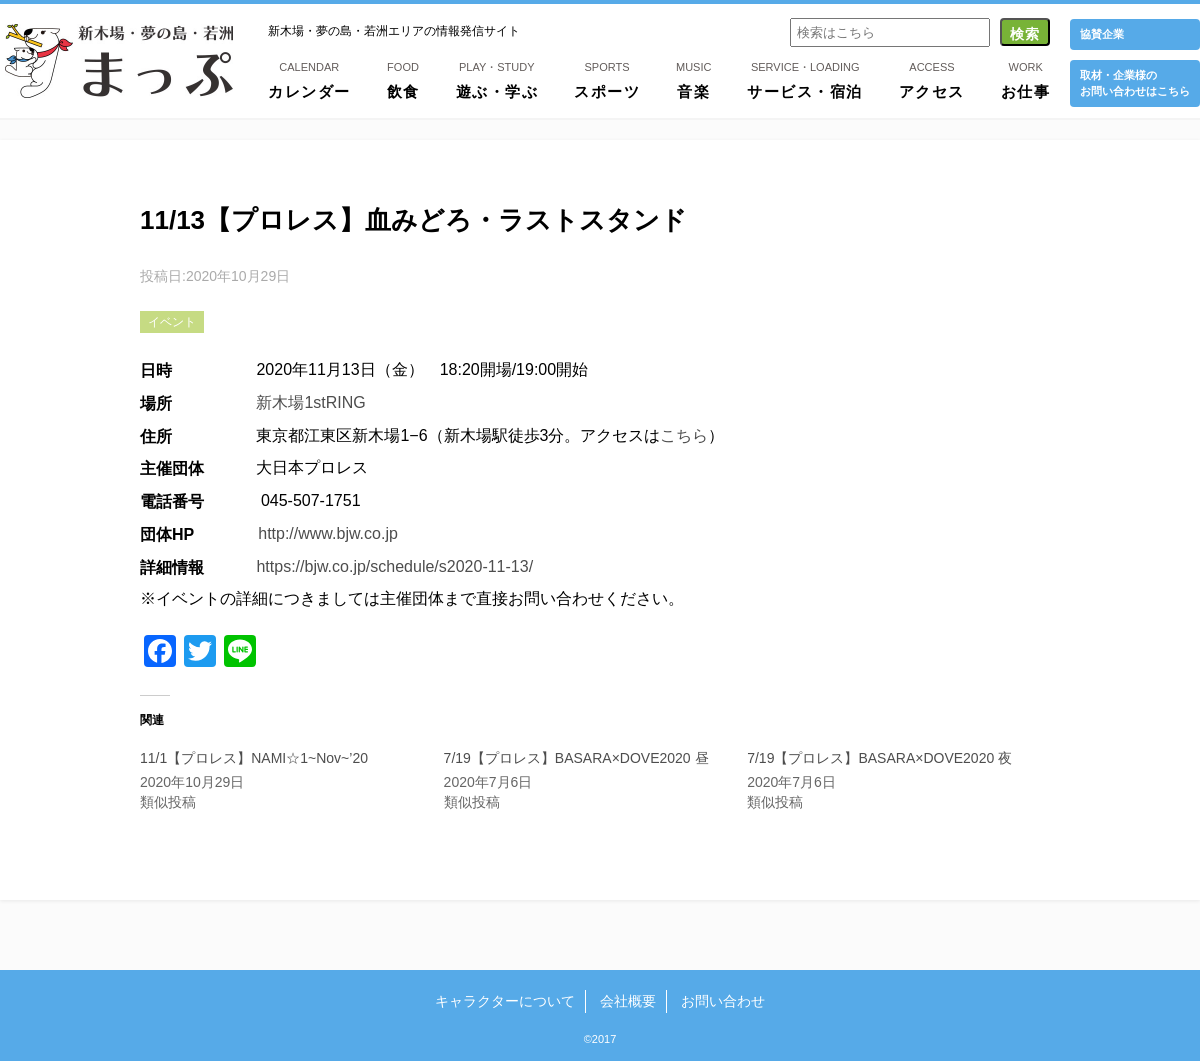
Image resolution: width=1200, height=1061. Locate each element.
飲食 (403, 79)
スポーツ (607, 79)
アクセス (932, 79)
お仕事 (1026, 79)
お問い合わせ (723, 1001)
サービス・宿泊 (805, 79)
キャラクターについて (505, 1001)
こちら (684, 435)
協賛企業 (1102, 34)
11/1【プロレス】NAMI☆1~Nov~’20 (254, 758)
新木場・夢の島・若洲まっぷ (119, 61)
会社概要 (628, 1001)
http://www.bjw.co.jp (328, 533)
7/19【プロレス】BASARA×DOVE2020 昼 (576, 758)
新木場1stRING (310, 402)
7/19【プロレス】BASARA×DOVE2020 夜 (879, 758)
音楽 (693, 79)
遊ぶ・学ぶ (497, 79)
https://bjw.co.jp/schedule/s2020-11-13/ (394, 566)
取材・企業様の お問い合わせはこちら (1135, 82)
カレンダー (309, 79)
